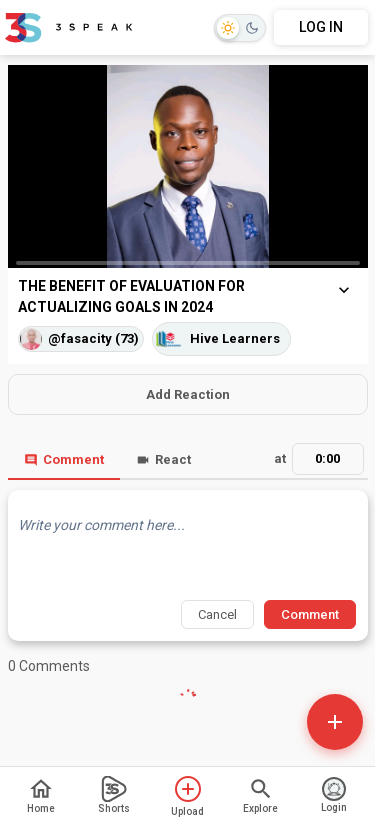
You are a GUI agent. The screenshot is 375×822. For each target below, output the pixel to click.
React (163, 459)
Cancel (217, 614)
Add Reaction (188, 394)
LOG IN (321, 27)
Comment (64, 459)
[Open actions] (335, 722)
